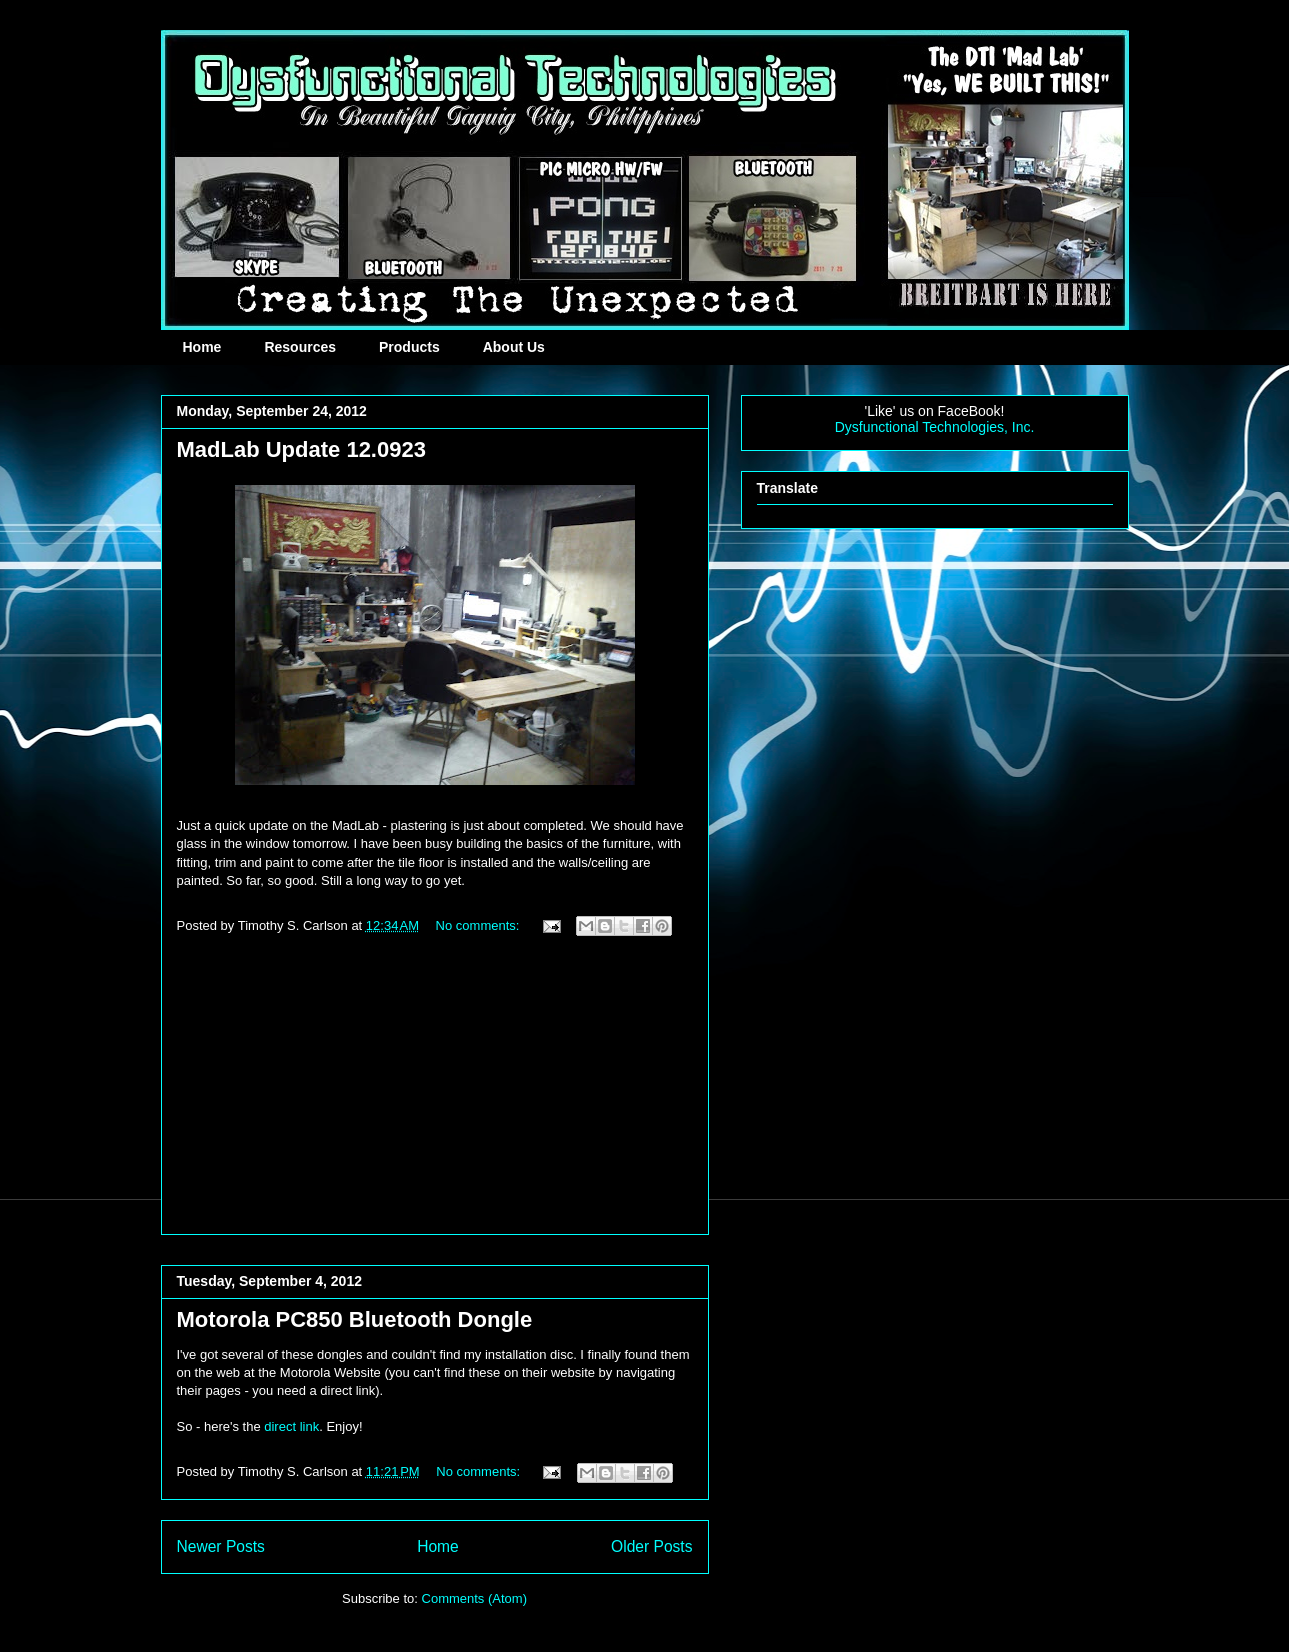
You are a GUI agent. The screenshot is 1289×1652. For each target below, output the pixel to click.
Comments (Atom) (474, 1598)
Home (202, 347)
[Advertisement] (435, 1094)
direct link (291, 1426)
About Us (514, 347)
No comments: (479, 925)
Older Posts (651, 1546)
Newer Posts (221, 1546)
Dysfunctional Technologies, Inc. (935, 427)
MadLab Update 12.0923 (301, 449)
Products (409, 347)
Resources (300, 347)
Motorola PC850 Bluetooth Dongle (355, 1319)
